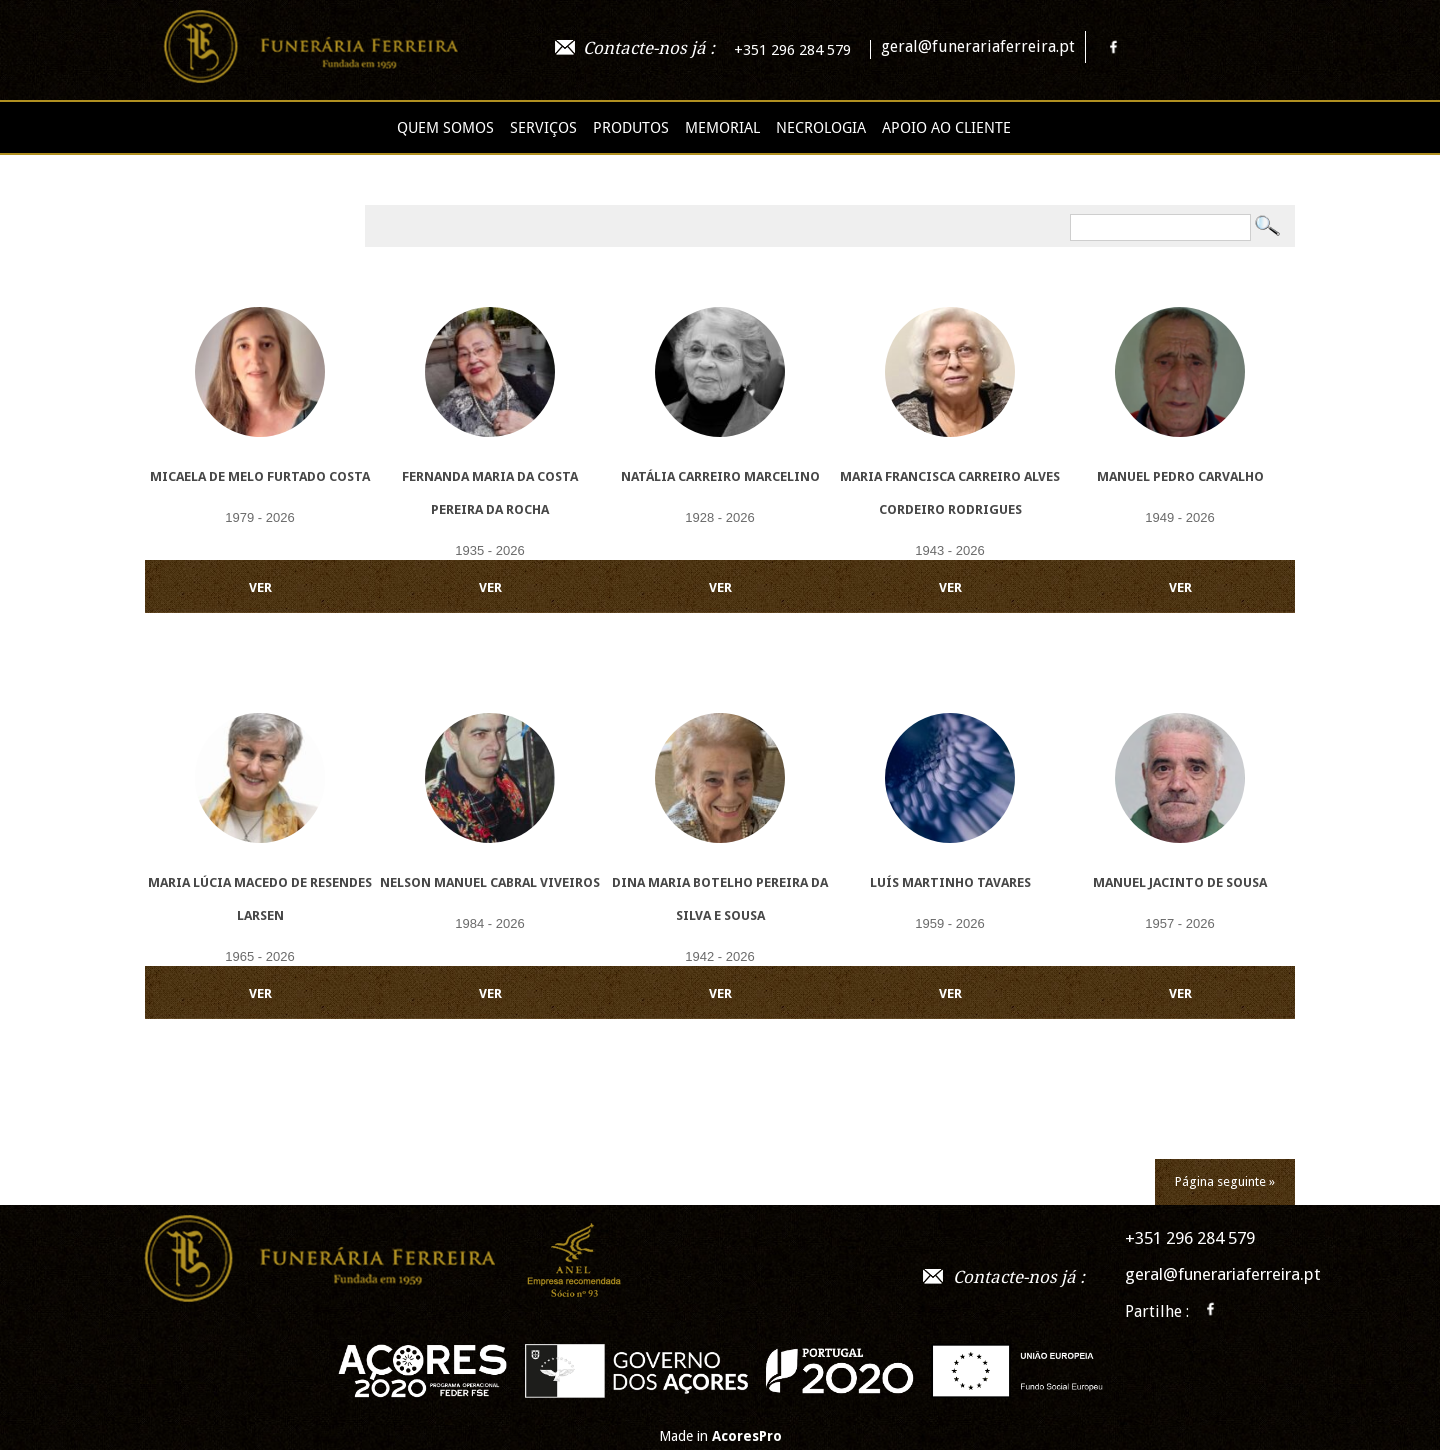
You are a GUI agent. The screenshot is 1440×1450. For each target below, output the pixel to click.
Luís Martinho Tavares (950, 882)
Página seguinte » (1225, 1181)
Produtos (631, 128)
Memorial (722, 128)
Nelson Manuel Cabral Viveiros (490, 882)
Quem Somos (445, 128)
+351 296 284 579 (792, 50)
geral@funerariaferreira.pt (978, 46)
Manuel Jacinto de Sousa (1180, 882)
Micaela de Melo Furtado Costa (260, 476)
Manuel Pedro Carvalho (1180, 476)
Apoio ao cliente (946, 128)
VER (260, 587)
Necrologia (821, 128)
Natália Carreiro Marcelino (720, 476)
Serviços (543, 128)
